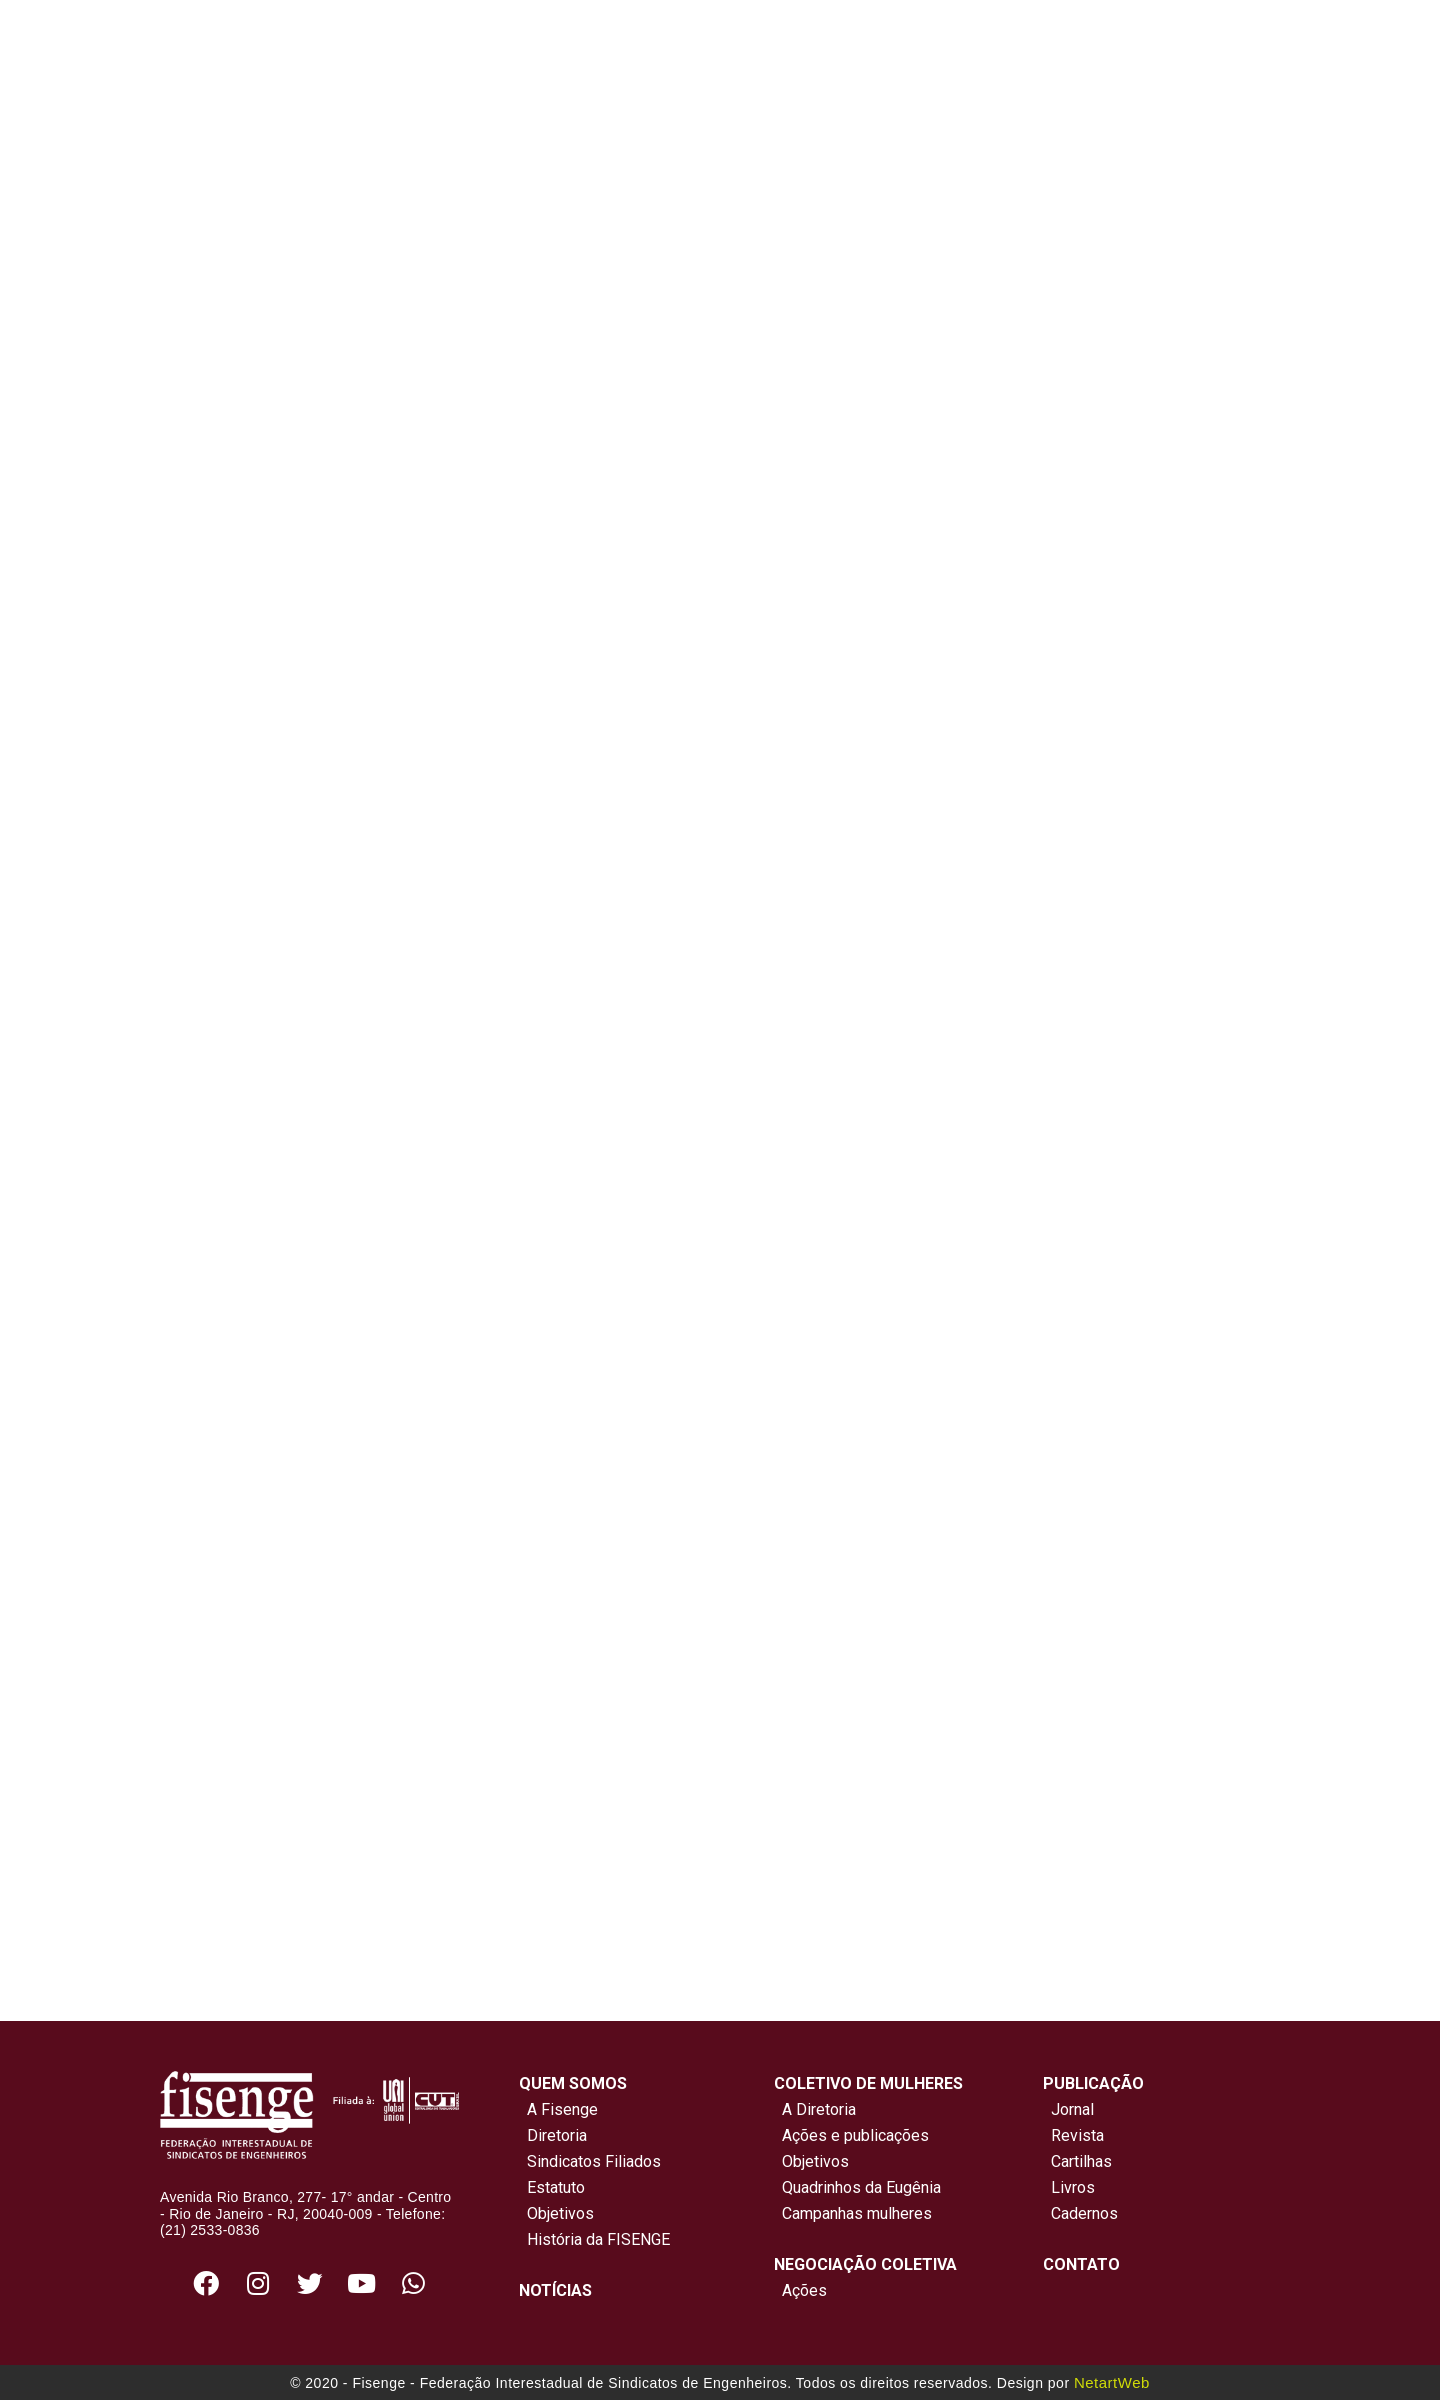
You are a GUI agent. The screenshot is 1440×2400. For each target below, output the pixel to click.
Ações (800, 2290)
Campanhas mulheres (853, 2213)
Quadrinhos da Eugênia (857, 2187)
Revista (1077, 2135)
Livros (1073, 2187)
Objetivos (556, 2213)
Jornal (1072, 2109)
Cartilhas (1081, 2161)
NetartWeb (1112, 2382)
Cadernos (1084, 2213)
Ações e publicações (851, 2135)
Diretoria (553, 2135)
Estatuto (552, 2187)
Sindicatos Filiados (590, 2161)
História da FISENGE (594, 2239)
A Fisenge (558, 2109)
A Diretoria (815, 2109)
